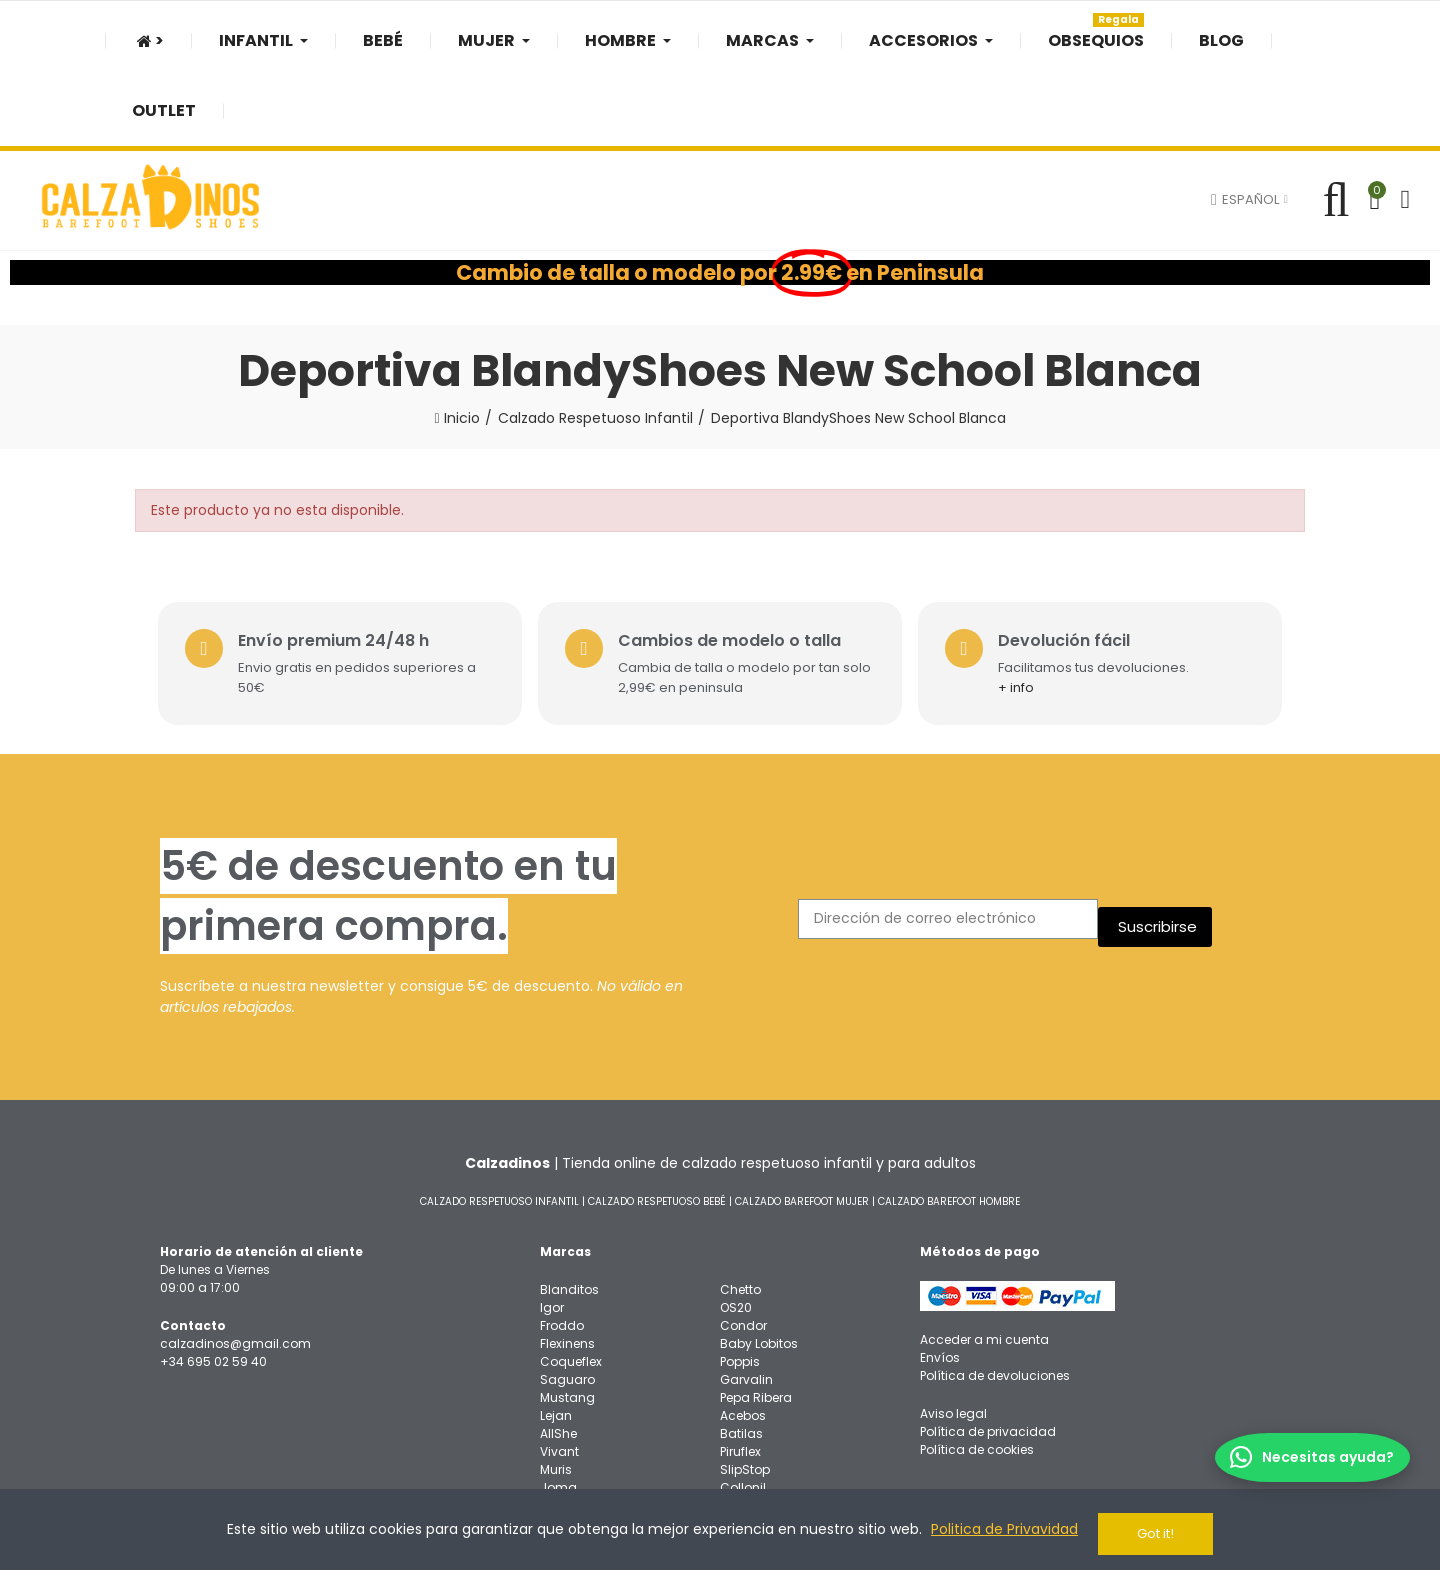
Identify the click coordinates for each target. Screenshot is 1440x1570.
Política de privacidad (988, 1351)
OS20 (736, 1227)
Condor (743, 1245)
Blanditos (569, 1209)
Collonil (743, 1407)
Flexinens (567, 1263)
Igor (552, 1227)
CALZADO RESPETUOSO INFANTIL (499, 1120)
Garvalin (746, 1299)
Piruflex (740, 1371)
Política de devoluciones (995, 1295)
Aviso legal (953, 1333)
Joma (558, 1407)
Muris (556, 1389)
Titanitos (566, 1443)
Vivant (559, 1371)
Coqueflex (571, 1281)
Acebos (743, 1335)
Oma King (750, 1425)
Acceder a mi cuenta (984, 1259)
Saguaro (567, 1299)
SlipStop (745, 1389)
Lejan (556, 1335)
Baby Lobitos (759, 1263)
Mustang (567, 1317)
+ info (1028, 607)
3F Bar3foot (754, 1443)
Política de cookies (977, 1369)
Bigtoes (563, 1425)
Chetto (740, 1209)
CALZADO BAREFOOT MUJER (802, 1120)
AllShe (558, 1353)
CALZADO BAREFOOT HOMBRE (949, 1120)
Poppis (740, 1281)
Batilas (741, 1353)
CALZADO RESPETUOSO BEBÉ (657, 1120)
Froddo (562, 1245)
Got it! (1155, 1533)
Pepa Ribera (756, 1317)
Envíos (940, 1277)
